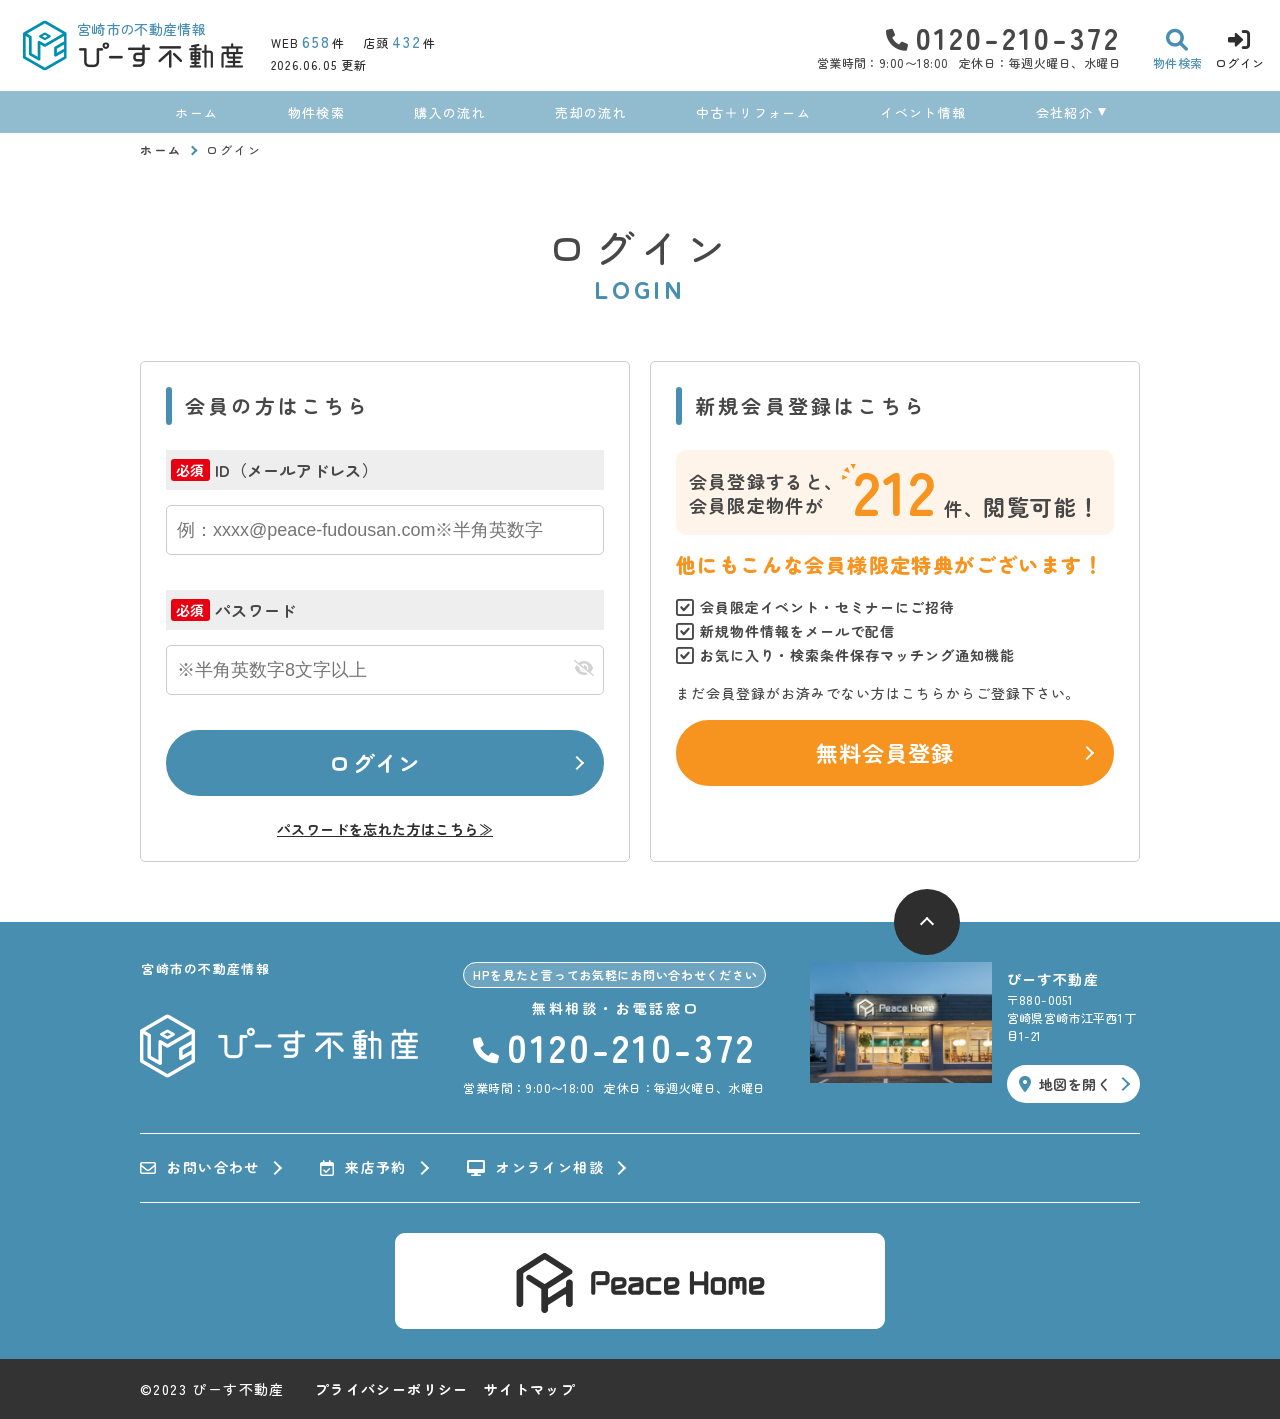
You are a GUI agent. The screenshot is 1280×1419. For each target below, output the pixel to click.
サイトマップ (530, 1389)
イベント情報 (923, 112)
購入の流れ (450, 112)
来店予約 (363, 1168)
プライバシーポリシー (392, 1389)
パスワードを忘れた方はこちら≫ (385, 829)
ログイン (375, 762)
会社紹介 (1064, 112)
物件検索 (316, 112)
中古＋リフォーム (753, 112)
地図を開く (1065, 1084)
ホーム (196, 112)
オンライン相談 (535, 1168)
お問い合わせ (200, 1168)
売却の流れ (591, 112)
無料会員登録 (885, 752)
